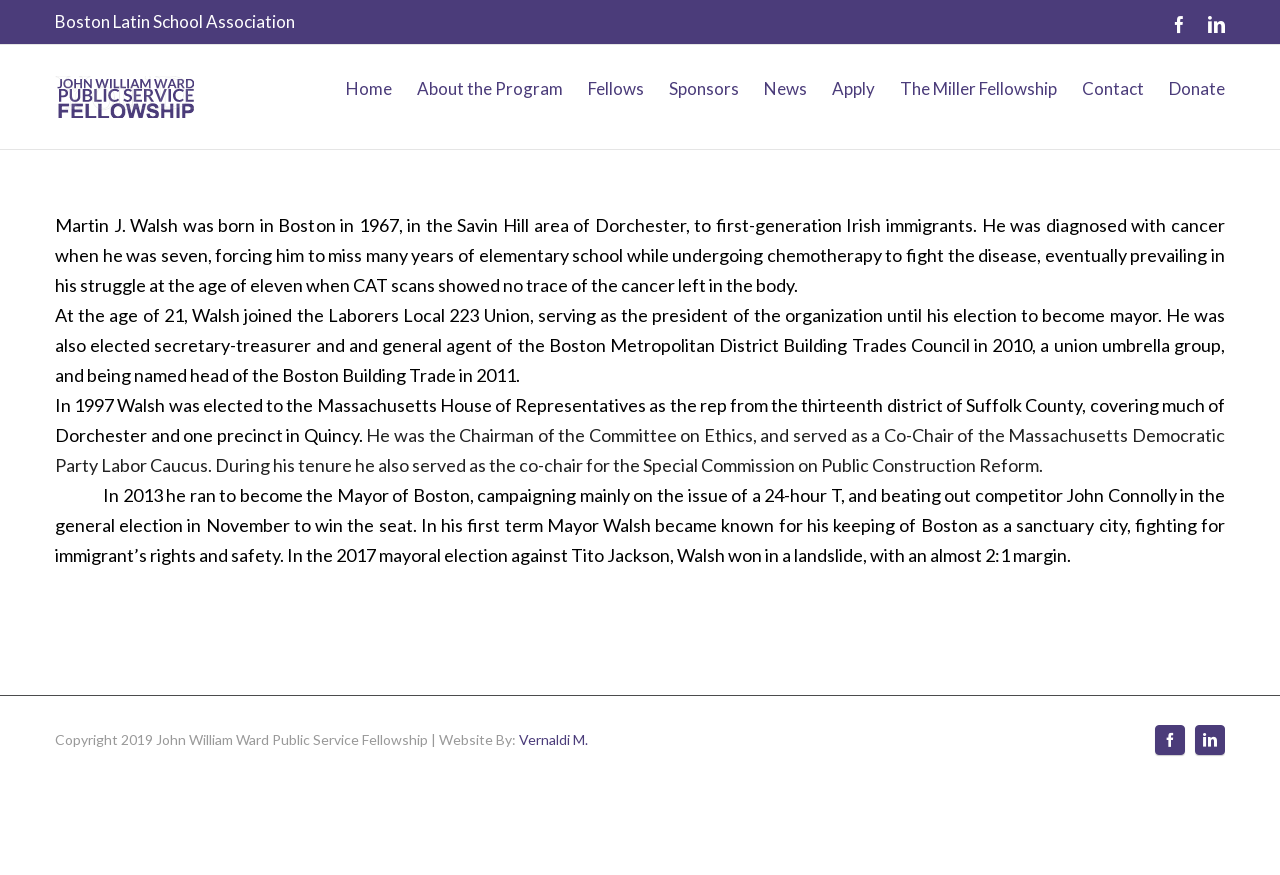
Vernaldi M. (553, 739)
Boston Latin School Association (175, 21)
